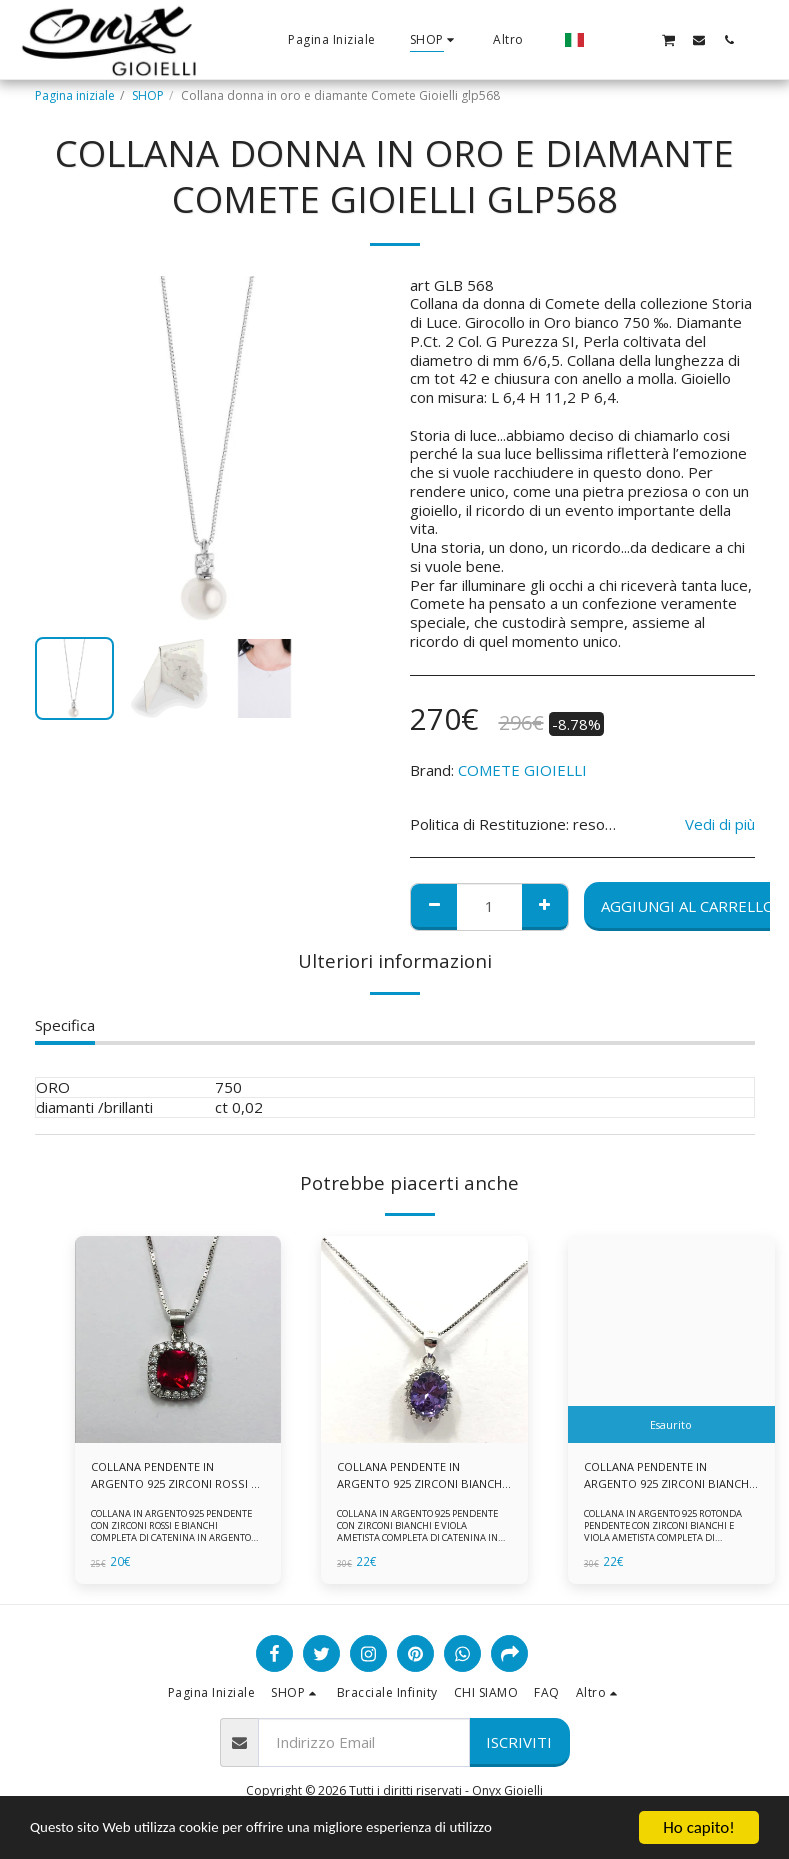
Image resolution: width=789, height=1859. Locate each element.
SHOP (148, 95)
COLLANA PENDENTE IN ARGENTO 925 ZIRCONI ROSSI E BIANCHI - (174, 1477)
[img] (178, 1339)
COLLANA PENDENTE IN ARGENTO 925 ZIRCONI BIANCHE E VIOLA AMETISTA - (665, 1477)
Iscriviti (519, 1744)
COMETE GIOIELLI (522, 770)
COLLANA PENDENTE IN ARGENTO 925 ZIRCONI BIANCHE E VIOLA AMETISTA (414, 1477)
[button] (608, 39)
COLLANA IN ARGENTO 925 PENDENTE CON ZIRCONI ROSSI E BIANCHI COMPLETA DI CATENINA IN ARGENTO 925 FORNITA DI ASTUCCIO (174, 1534)
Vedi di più (720, 824)
